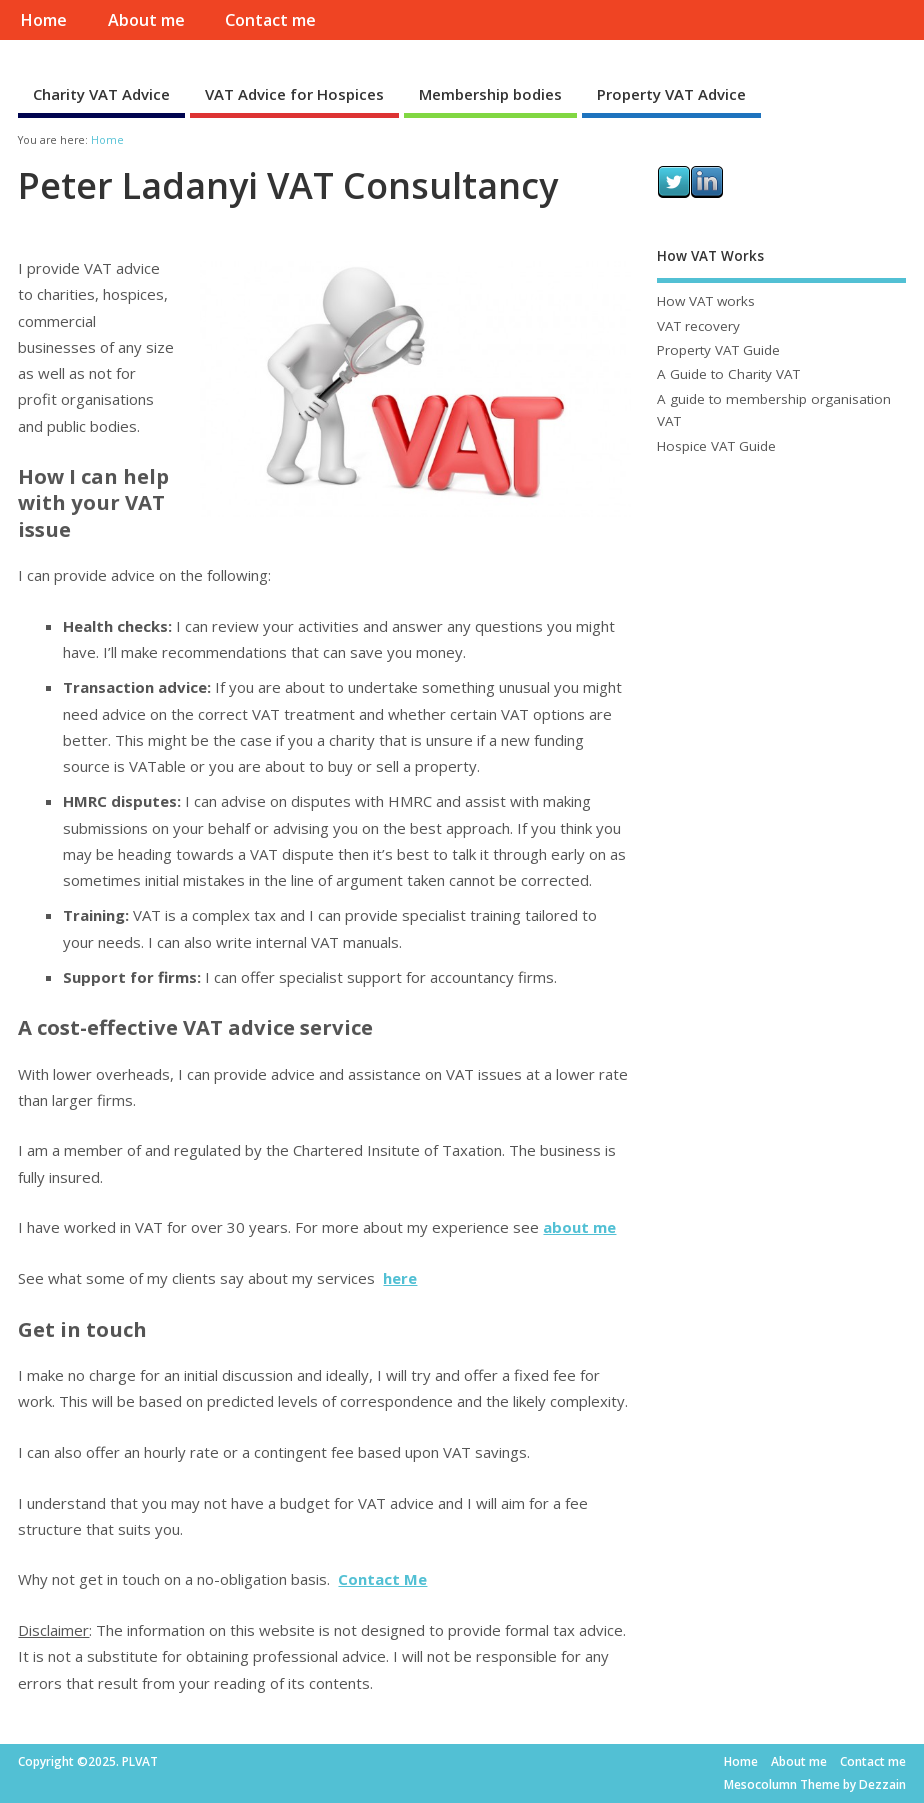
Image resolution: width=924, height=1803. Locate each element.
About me (146, 20)
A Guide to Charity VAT (728, 374)
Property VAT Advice (671, 94)
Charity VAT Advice (101, 94)
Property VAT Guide (718, 350)
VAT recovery (698, 326)
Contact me (270, 20)
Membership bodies (490, 94)
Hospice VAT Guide (716, 446)
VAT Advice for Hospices (294, 94)
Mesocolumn (760, 1784)
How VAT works (706, 301)
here (400, 1278)
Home (43, 20)
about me (579, 1227)
